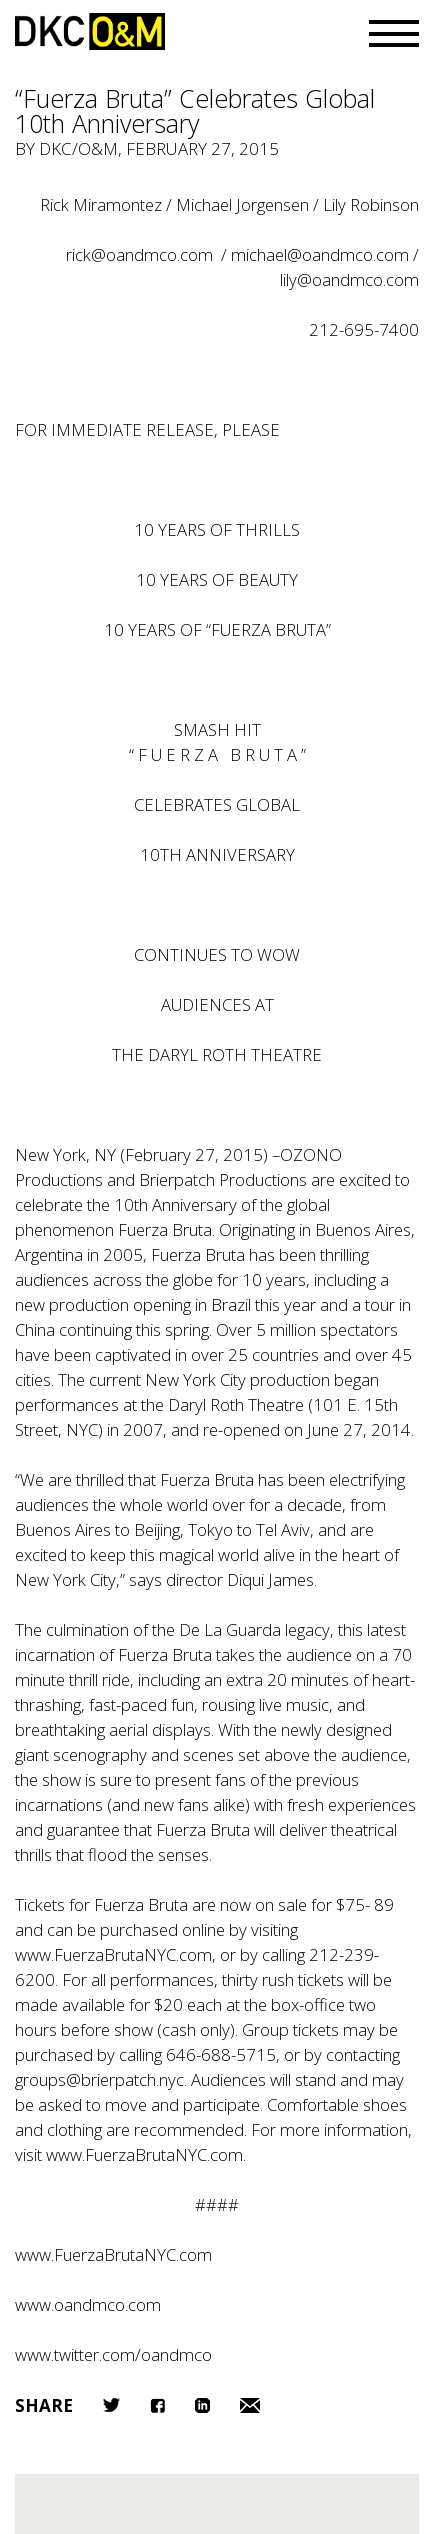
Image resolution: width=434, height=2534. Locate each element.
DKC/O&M (90, 31)
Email (250, 2405)
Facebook (157, 2405)
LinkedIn (202, 2405)
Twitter (111, 2405)
